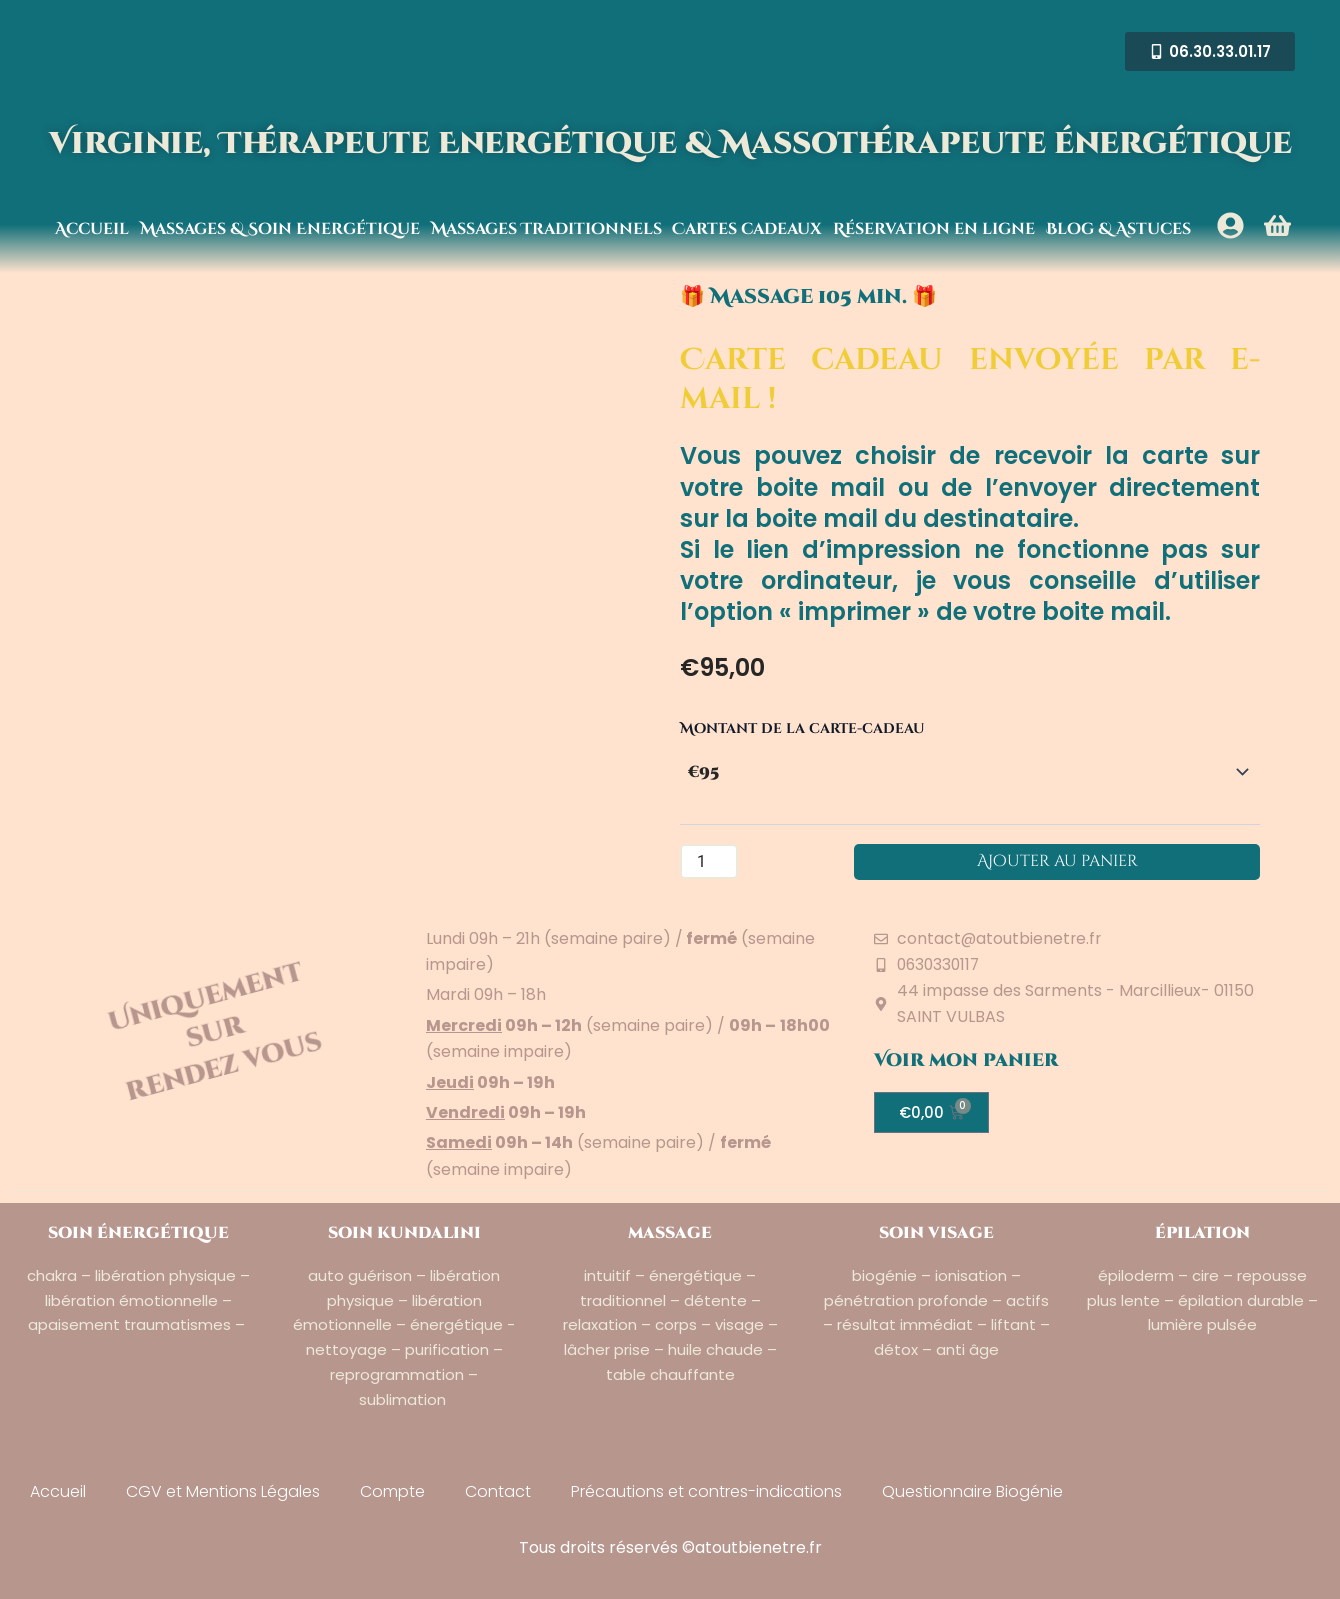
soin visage (936, 1234)
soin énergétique (138, 1234)
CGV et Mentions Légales (223, 1491)
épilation (1202, 1234)
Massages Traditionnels (546, 229)
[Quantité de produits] (709, 862)
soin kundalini (404, 1234)
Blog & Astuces (1118, 229)
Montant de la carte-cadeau (802, 728)
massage (670, 1234)
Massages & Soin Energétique (280, 229)
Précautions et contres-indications (706, 1491)
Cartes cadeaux (747, 229)
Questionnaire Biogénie (972, 1491)
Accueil (92, 229)
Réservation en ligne (934, 229)
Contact (498, 1491)
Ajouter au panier (1057, 862)
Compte (392, 1491)
